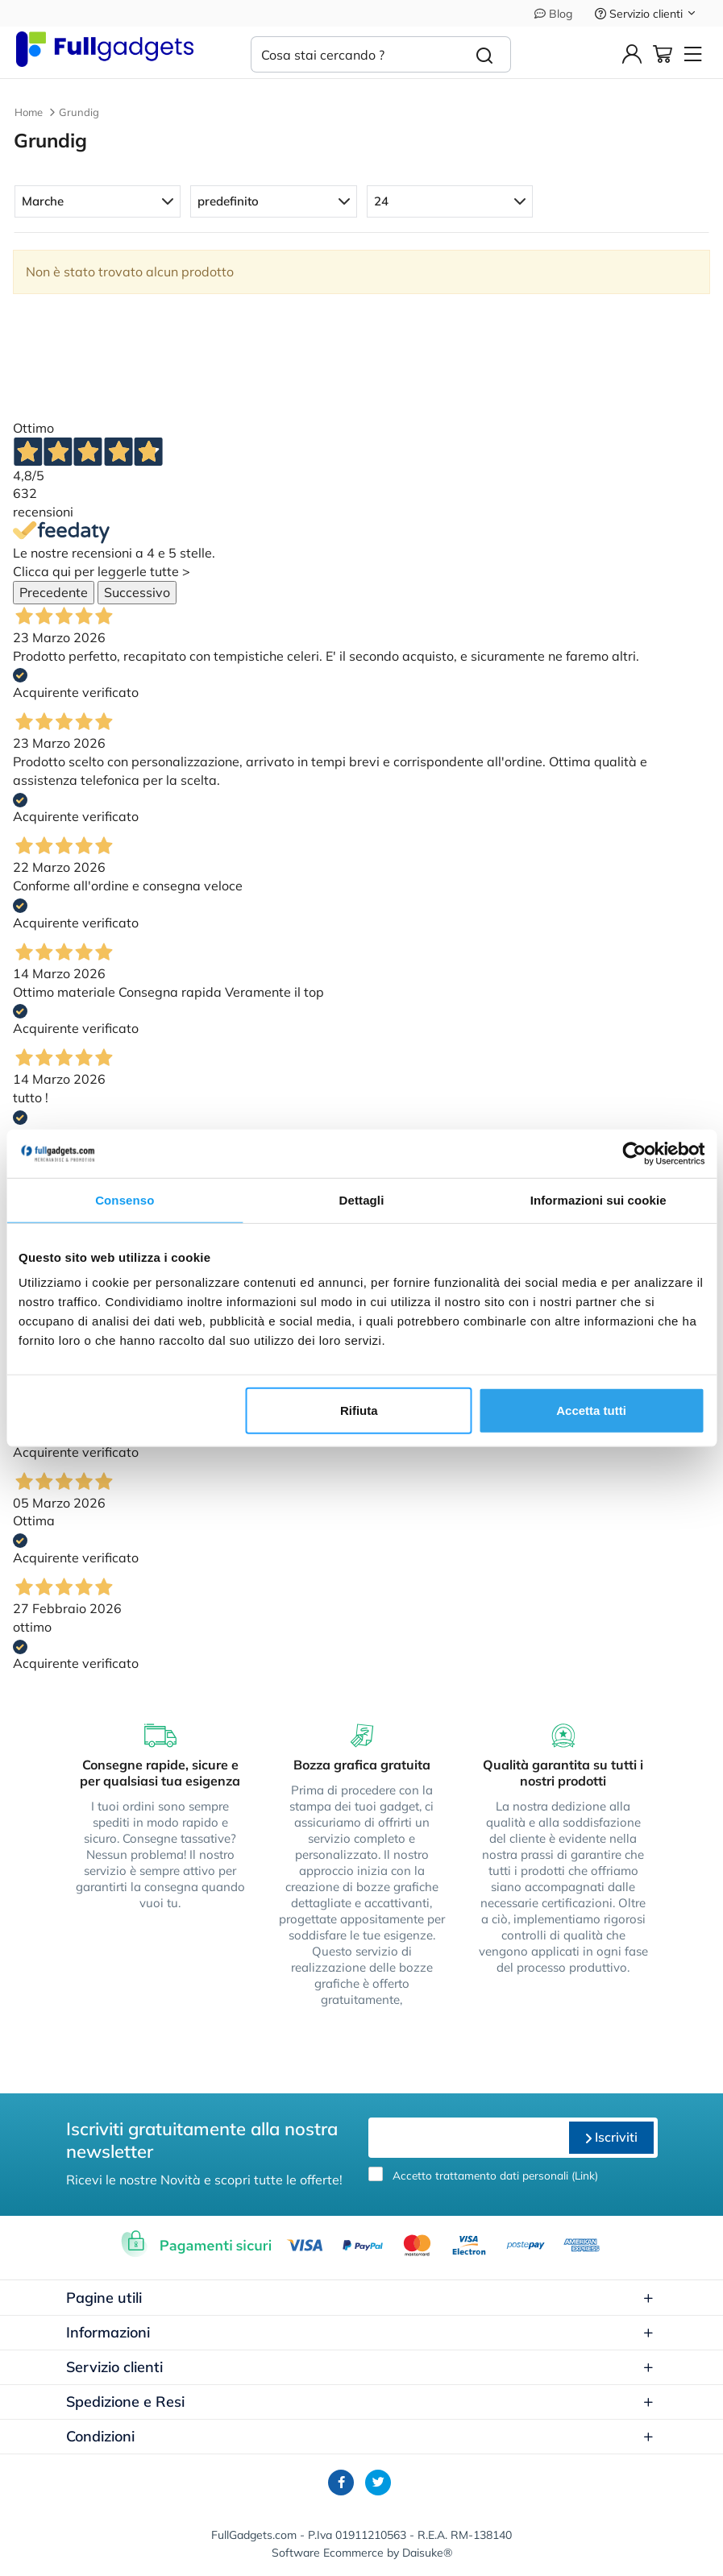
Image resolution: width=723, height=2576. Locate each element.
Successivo (137, 592)
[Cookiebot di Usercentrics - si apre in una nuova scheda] (633, 1153)
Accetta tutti (591, 1410)
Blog (553, 13)
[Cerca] (485, 54)
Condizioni (360, 2436)
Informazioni (360, 2332)
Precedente (53, 592)
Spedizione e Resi (360, 2401)
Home (29, 112)
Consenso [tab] (124, 1199)
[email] (466, 2138)
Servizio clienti (646, 13)
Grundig (79, 112)
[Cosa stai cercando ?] (355, 54)
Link (585, 2175)
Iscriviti (611, 2137)
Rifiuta (359, 1410)
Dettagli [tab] (361, 1199)
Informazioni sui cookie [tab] (598, 1199)
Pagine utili (360, 2297)
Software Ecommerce (328, 2552)
